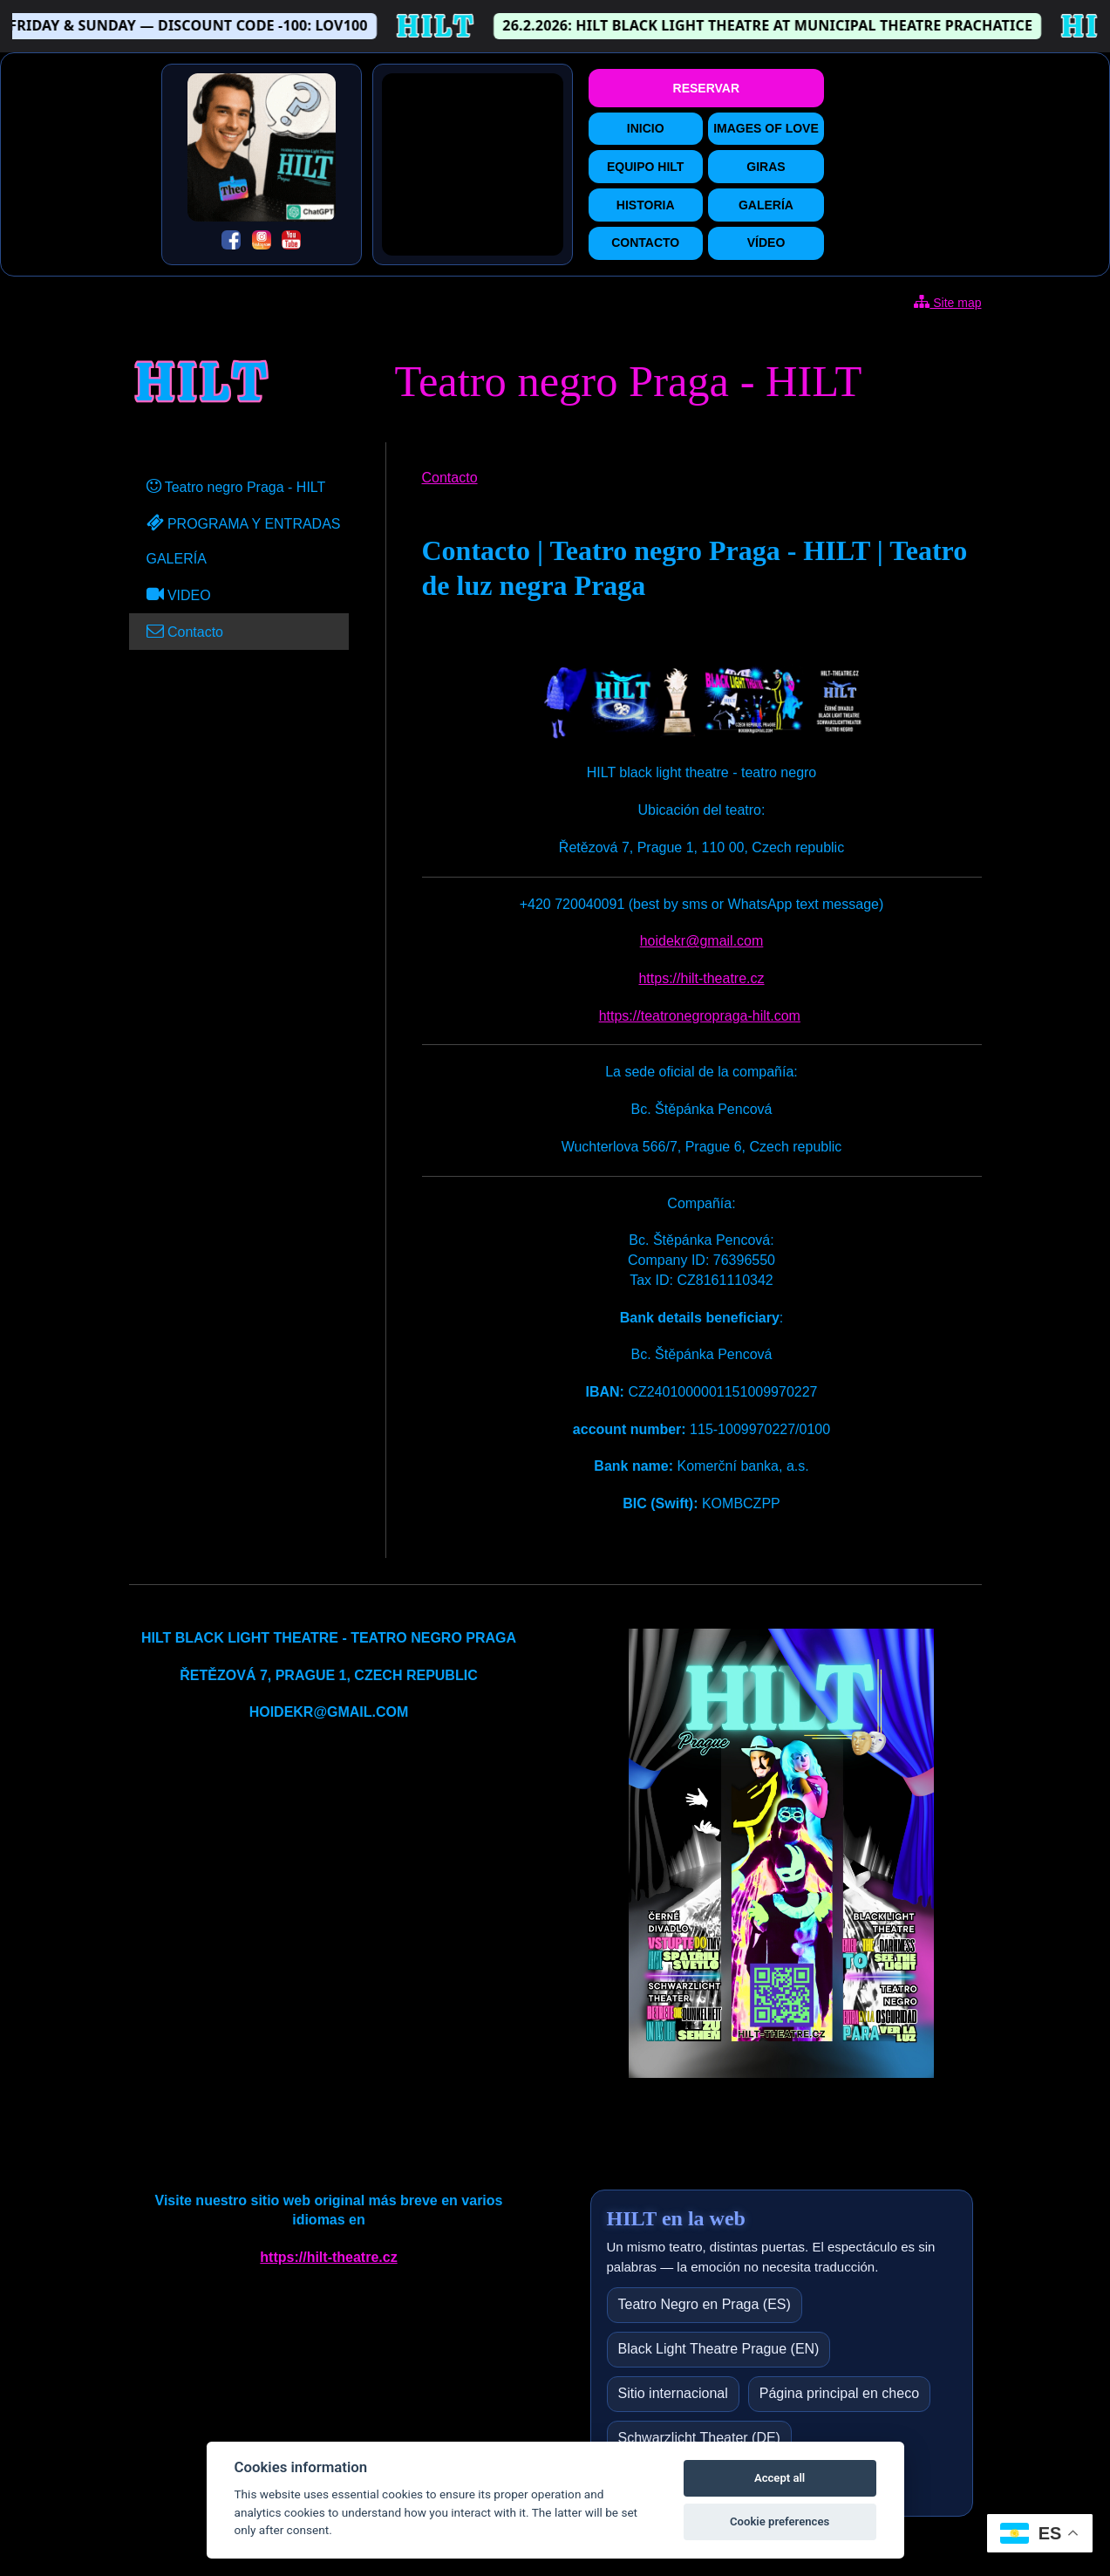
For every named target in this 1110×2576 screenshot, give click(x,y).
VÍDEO (766, 242)
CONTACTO (645, 242)
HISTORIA (645, 205)
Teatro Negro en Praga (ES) (704, 2304)
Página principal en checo (839, 2393)
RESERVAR (706, 88)
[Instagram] (261, 243)
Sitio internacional (673, 2393)
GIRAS (765, 167)
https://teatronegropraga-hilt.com (699, 1015)
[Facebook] (231, 243)
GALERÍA (766, 205)
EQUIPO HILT (645, 167)
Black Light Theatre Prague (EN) (719, 2348)
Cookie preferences (779, 2521)
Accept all (779, 2477)
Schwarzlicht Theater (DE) (699, 2437)
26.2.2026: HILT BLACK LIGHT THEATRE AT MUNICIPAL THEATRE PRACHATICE (783, 25)
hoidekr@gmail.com (702, 940)
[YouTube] (291, 243)
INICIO (645, 128)
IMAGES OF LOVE (766, 128)
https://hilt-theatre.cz (701, 978)
